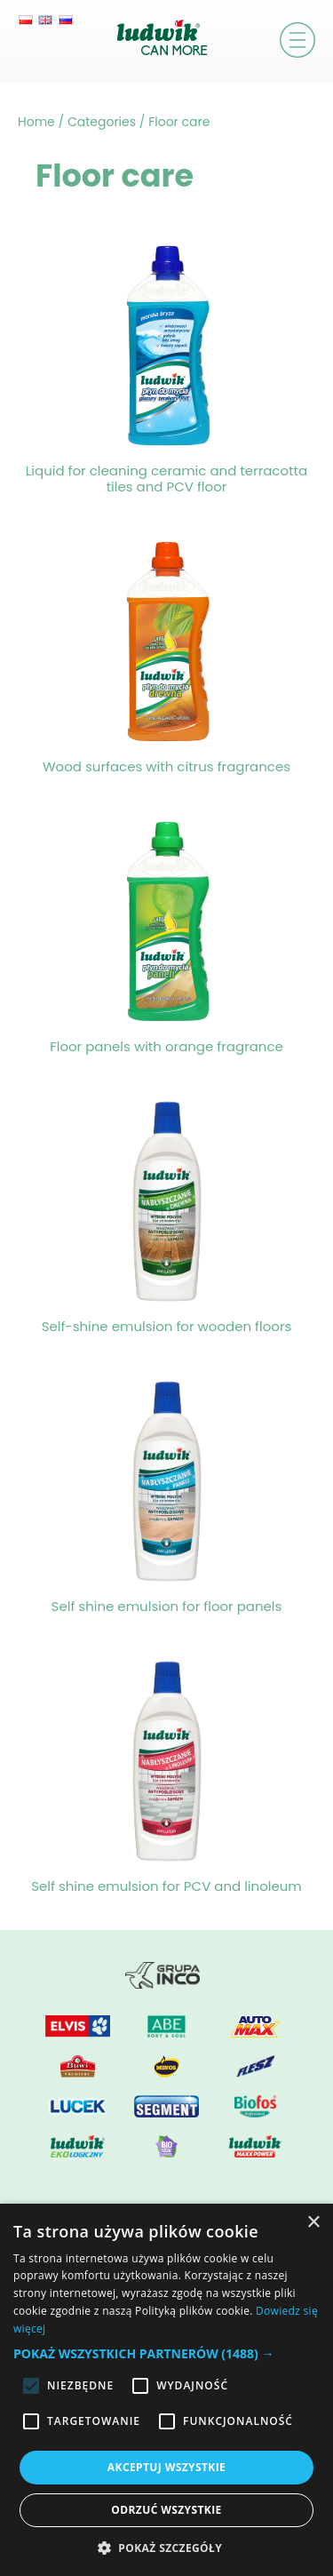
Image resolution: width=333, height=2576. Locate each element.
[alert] (166, 2390)
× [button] (313, 2222)
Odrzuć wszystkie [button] (166, 2509)
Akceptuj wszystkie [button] (166, 2467)
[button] (166, 2353)
